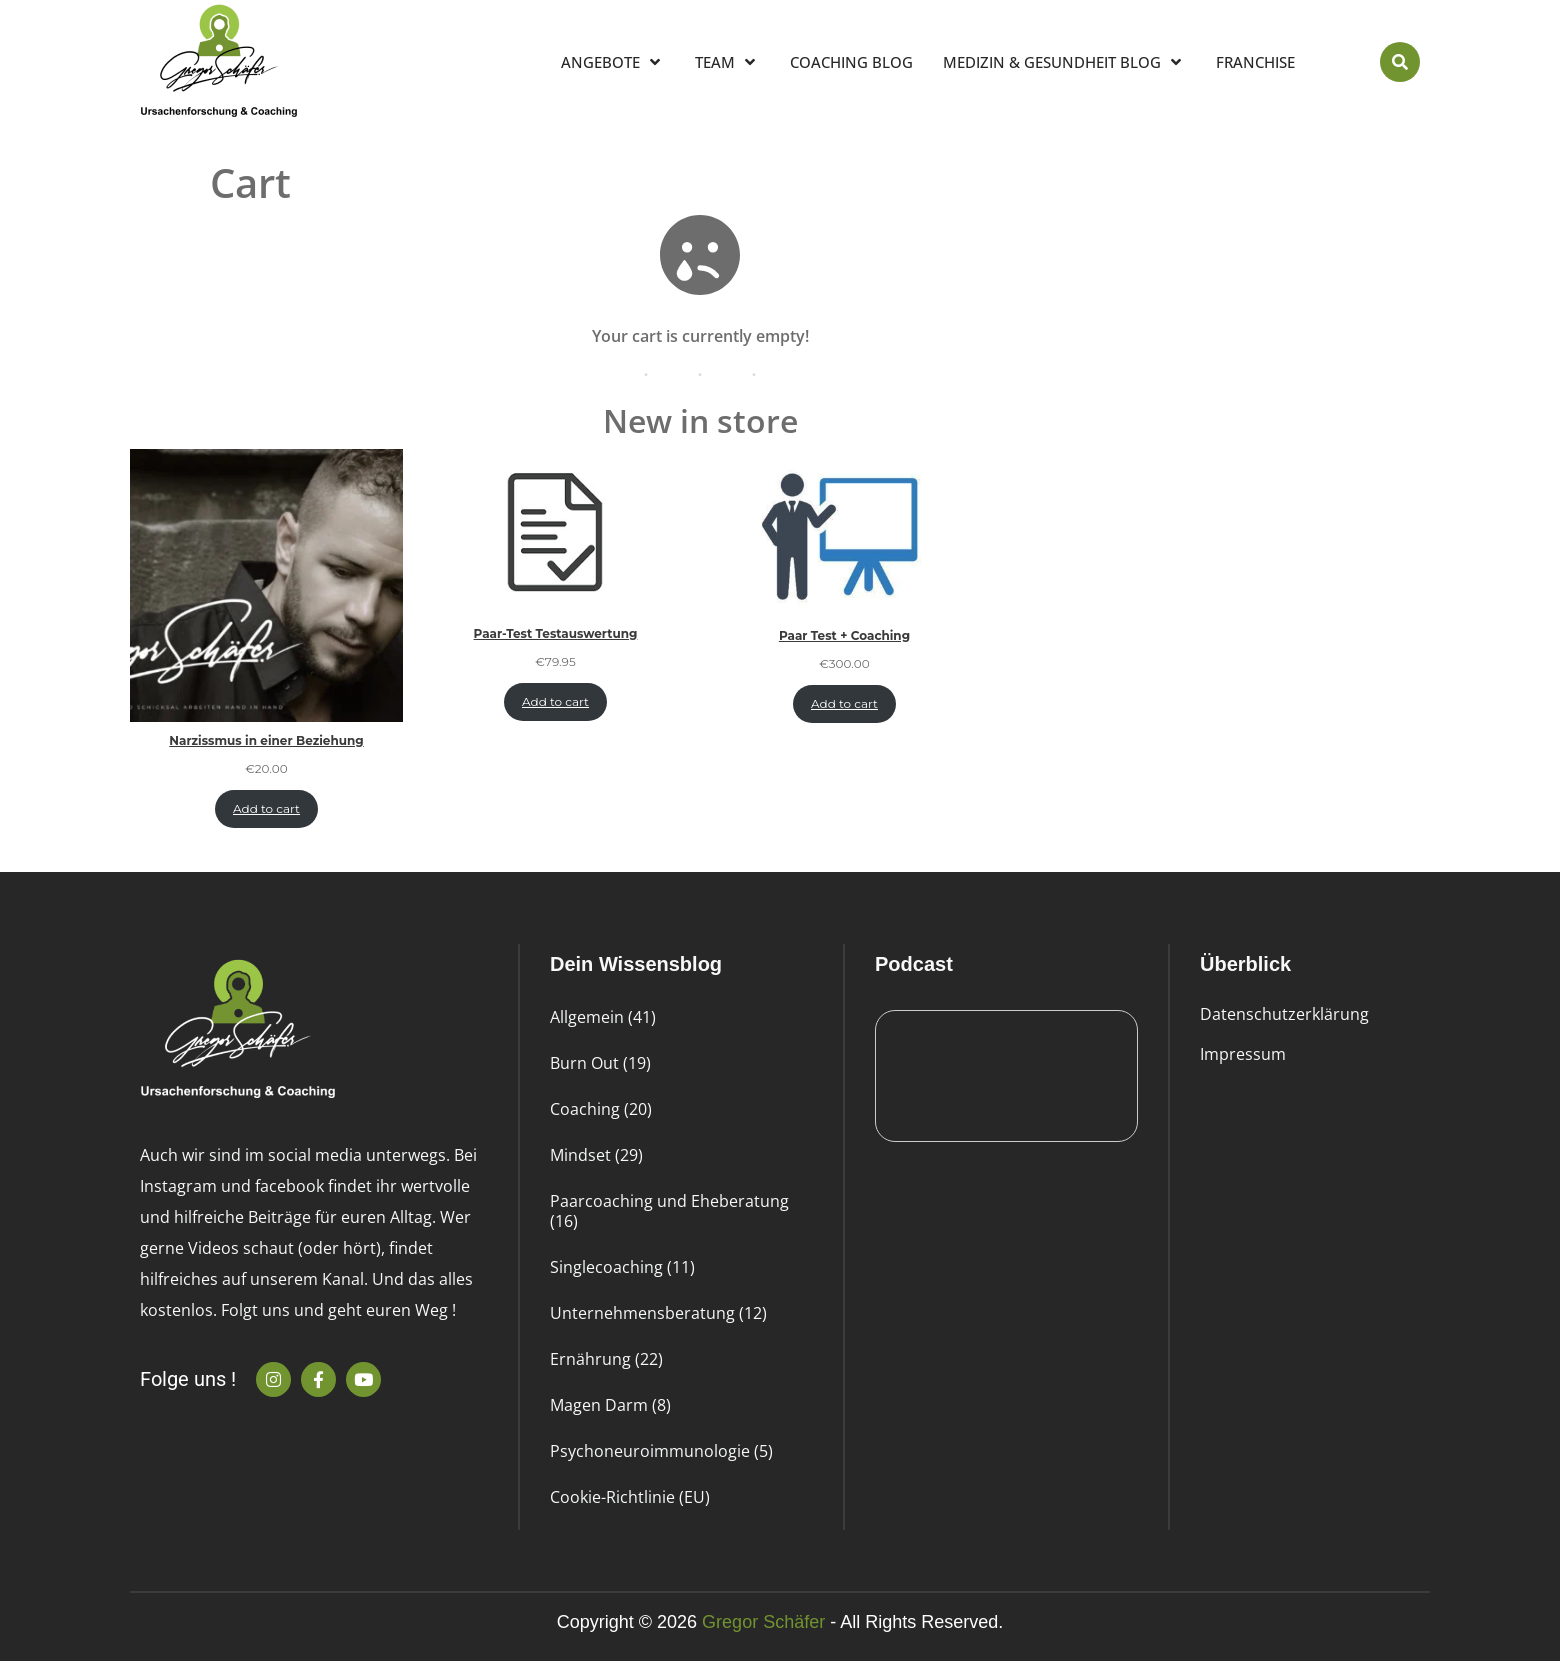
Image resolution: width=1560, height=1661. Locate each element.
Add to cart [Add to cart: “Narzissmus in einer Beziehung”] (266, 808)
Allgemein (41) (603, 1017)
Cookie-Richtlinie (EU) (630, 1497)
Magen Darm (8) (610, 1405)
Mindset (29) (596, 1155)
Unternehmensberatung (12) (658, 1313)
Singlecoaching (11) (622, 1267)
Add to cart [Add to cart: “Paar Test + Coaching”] (844, 703)
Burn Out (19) (600, 1063)
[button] (1400, 62)
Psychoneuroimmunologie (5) (661, 1451)
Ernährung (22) (606, 1359)
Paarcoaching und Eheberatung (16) (669, 1211)
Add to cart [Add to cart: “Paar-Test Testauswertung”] (555, 701)
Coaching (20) (601, 1109)
